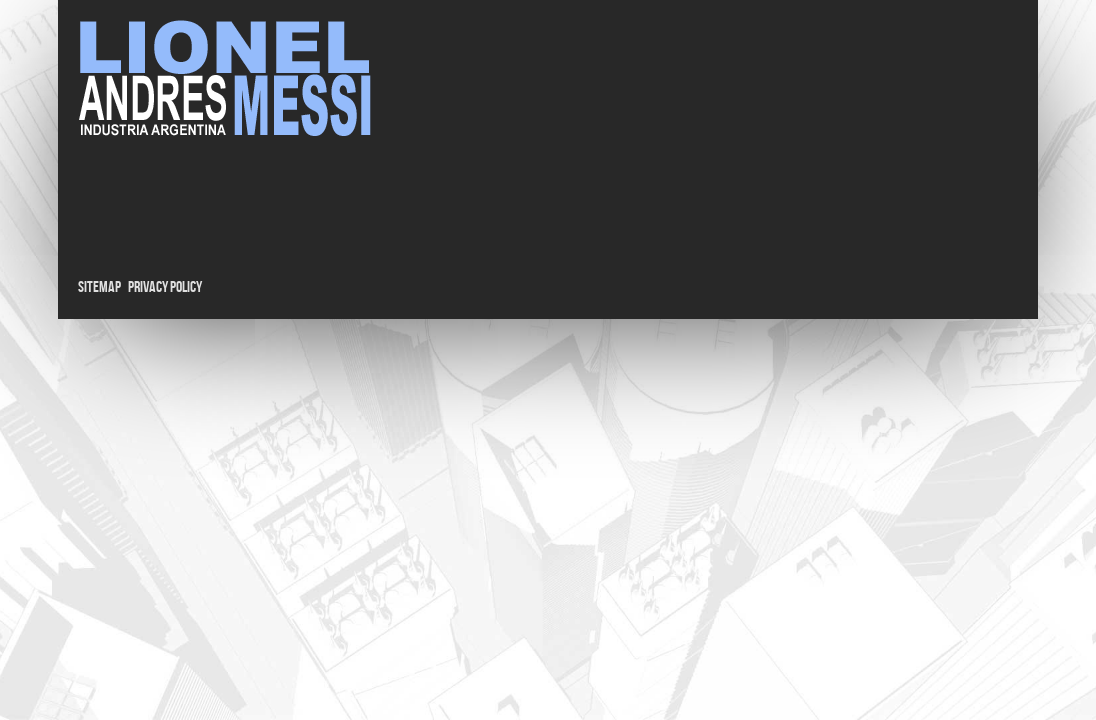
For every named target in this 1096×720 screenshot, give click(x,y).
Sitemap (99, 287)
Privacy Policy (165, 287)
